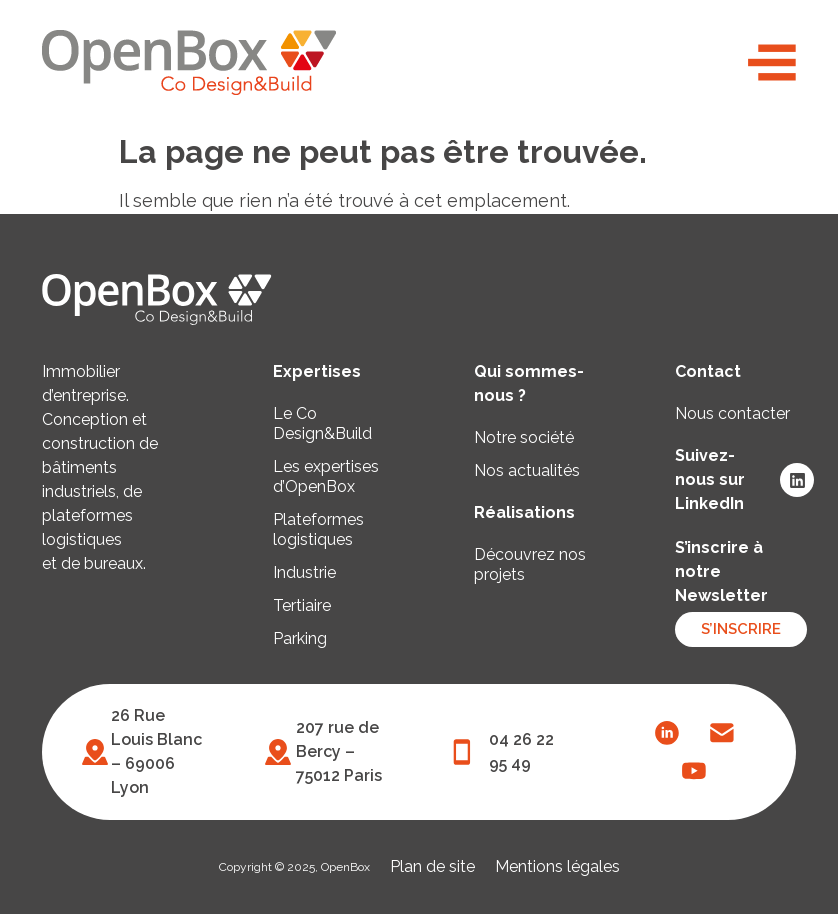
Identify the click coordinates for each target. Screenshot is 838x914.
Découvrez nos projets (530, 564)
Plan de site (432, 866)
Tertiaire (302, 605)
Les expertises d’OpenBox (326, 476)
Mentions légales (557, 866)
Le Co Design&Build (322, 423)
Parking (300, 638)
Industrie (304, 572)
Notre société (524, 437)
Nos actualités (527, 470)
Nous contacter (732, 413)
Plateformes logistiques (318, 529)
